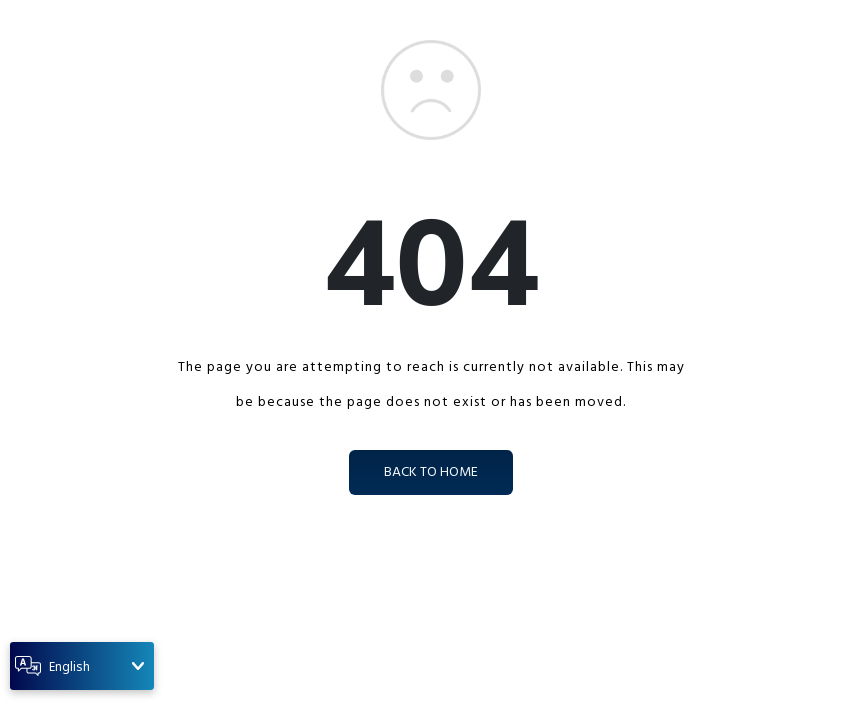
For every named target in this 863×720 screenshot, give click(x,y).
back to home (431, 472)
